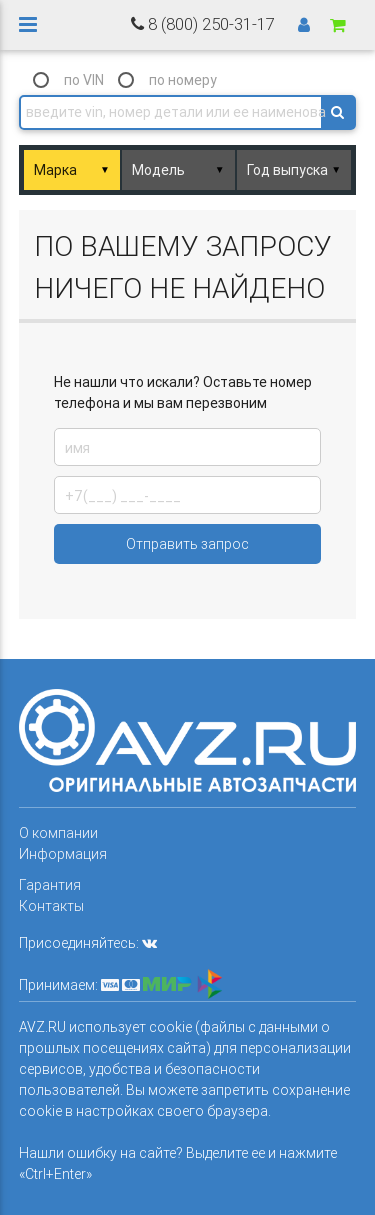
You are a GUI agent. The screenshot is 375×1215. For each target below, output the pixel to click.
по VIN (84, 80)
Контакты (51, 906)
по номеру (183, 80)
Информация (63, 854)
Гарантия (50, 885)
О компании (58, 833)
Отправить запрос (187, 544)
